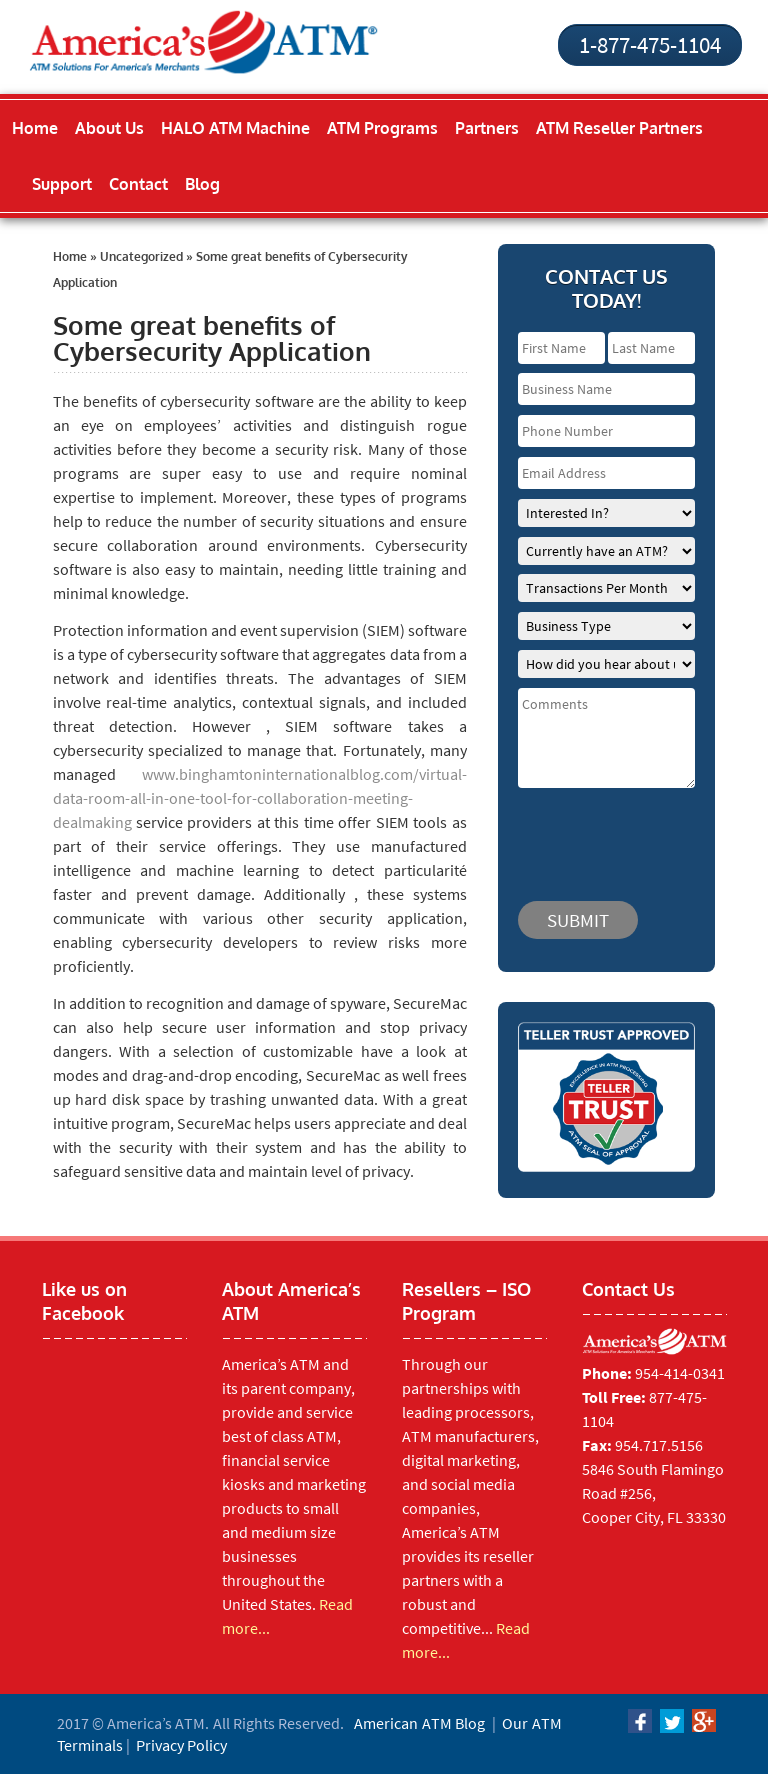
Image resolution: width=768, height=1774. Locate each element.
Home (35, 128)
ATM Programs (382, 128)
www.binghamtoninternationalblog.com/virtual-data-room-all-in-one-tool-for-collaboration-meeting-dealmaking (260, 798)
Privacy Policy (181, 1745)
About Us (109, 128)
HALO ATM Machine (235, 128)
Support (62, 184)
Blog (202, 184)
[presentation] (638, 835)
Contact (138, 184)
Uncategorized (141, 256)
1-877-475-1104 (650, 44)
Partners (487, 128)
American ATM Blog (419, 1723)
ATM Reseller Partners (619, 128)
